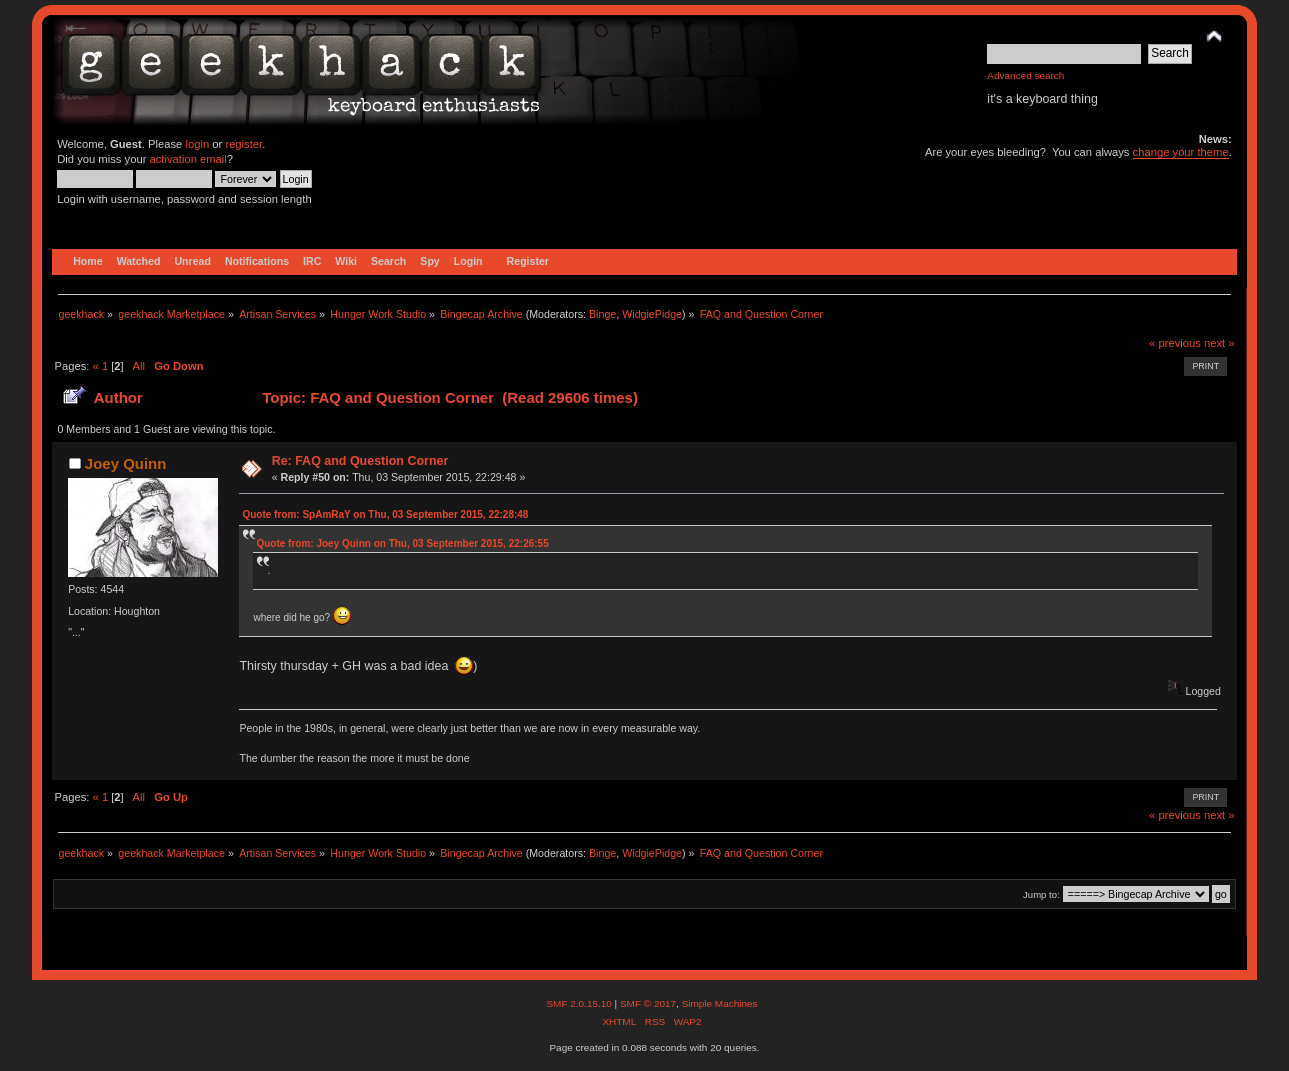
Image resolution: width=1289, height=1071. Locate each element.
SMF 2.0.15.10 (580, 1003)
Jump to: (1041, 894)
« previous (1175, 343)
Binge (602, 314)
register (243, 144)
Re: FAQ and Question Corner (360, 461)
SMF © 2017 (648, 1003)
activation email (188, 159)
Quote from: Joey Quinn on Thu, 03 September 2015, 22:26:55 (402, 543)
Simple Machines (720, 1003)
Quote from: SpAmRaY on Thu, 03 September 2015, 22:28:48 (385, 514)
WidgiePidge (652, 314)
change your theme (1181, 152)
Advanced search (1025, 75)
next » (1219, 343)
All (138, 366)
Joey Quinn (126, 463)
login (197, 144)
